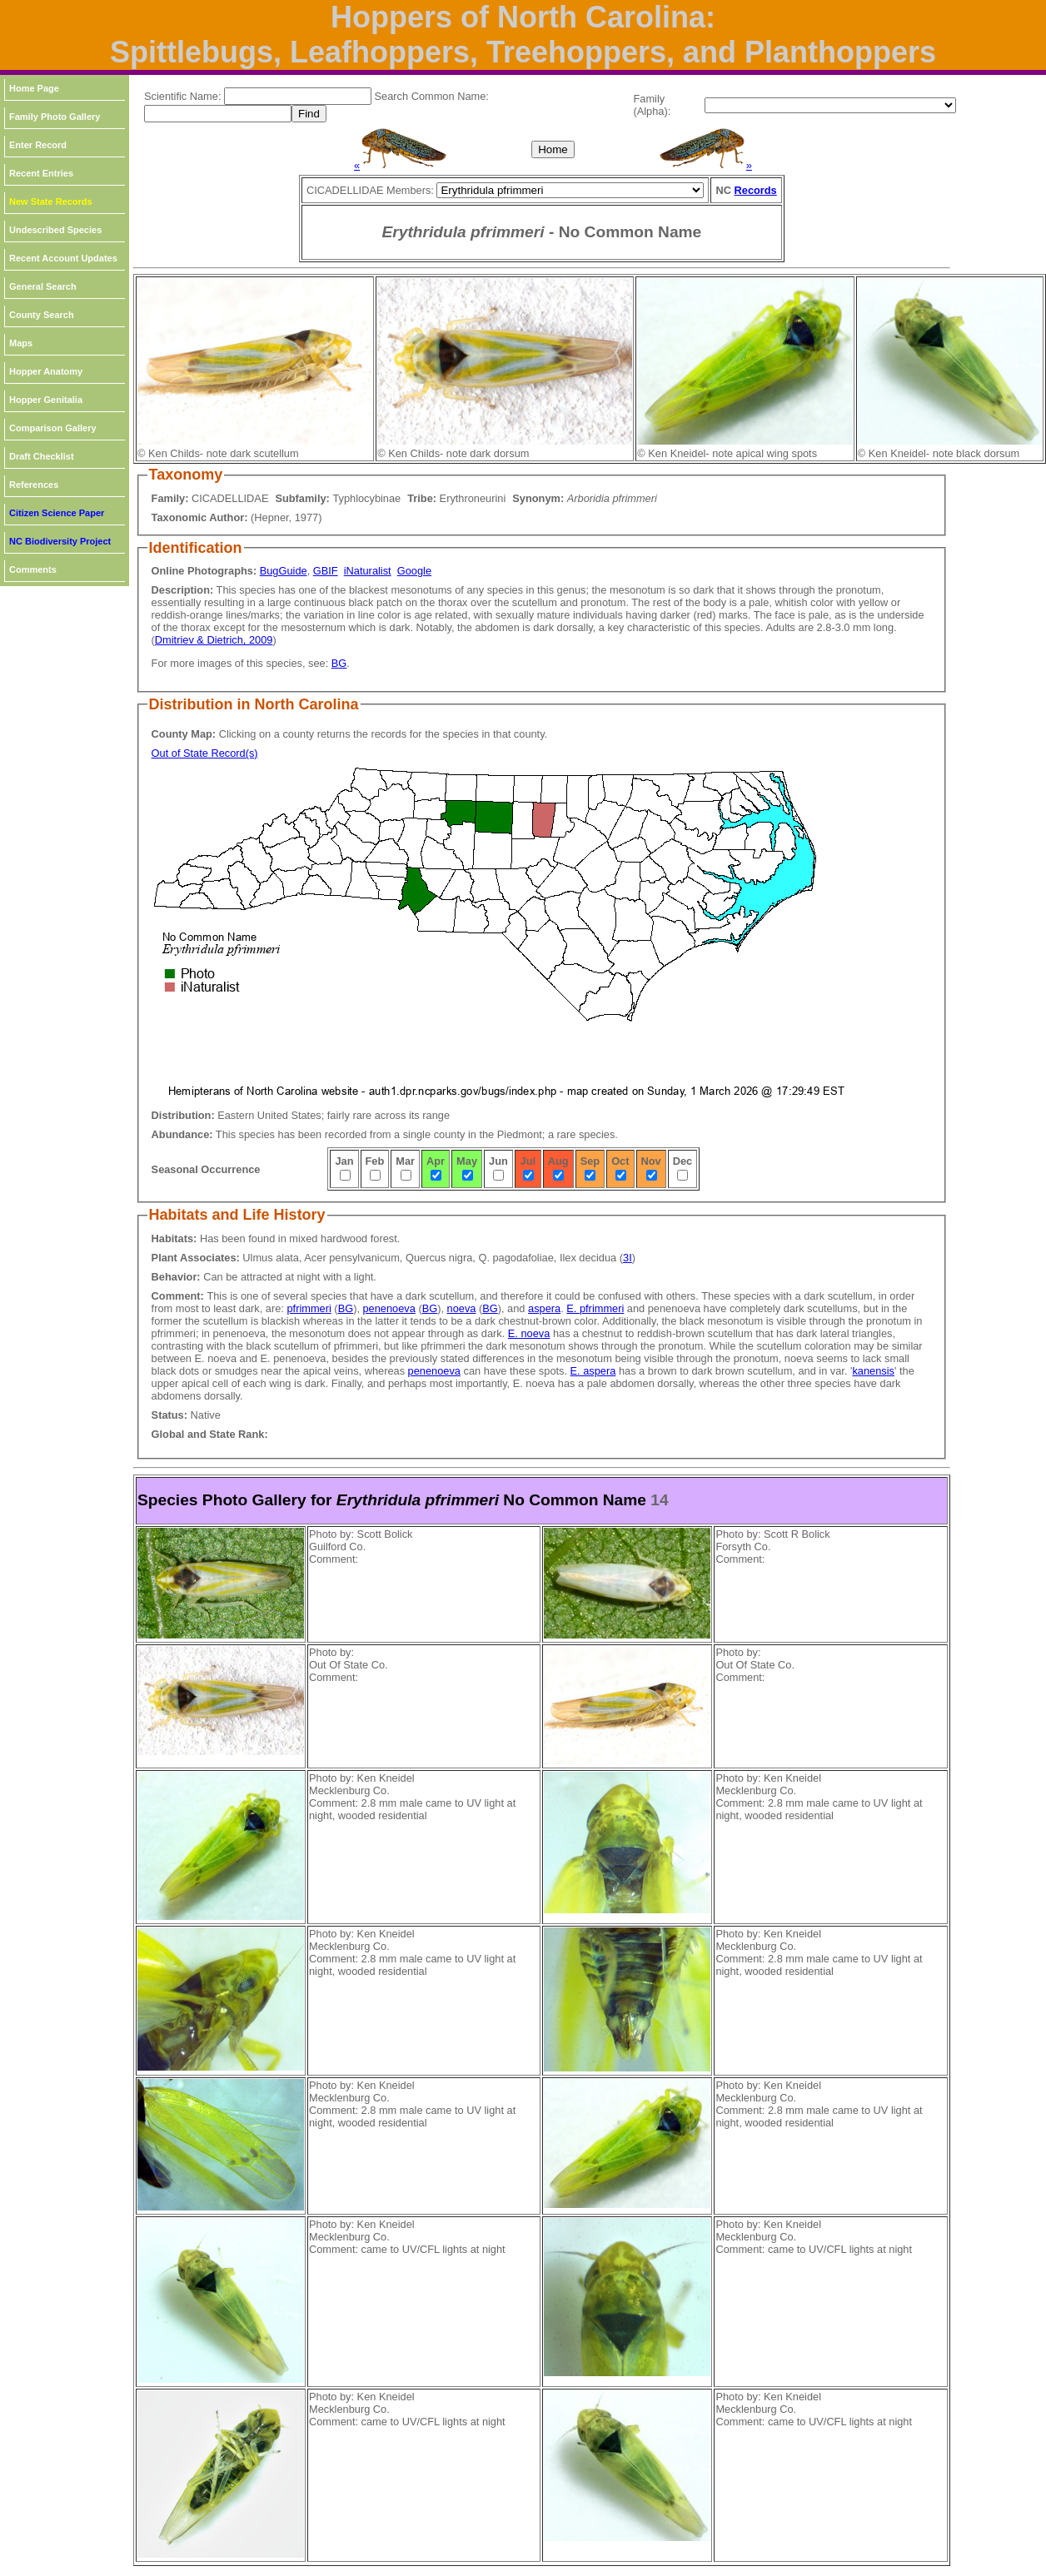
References (33, 485)
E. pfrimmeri (595, 1308)
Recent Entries (41, 173)
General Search (43, 286)
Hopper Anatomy (45, 371)
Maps (20, 343)
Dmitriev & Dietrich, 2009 (214, 640)
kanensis (873, 1371)
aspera (544, 1308)
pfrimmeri (308, 1308)
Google (414, 570)
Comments (33, 569)
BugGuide (283, 570)
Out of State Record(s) (205, 753)
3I (627, 1257)
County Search (41, 315)
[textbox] (297, 96)
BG (339, 663)
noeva (461, 1308)
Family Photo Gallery (54, 117)
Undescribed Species (55, 230)
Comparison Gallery (53, 428)
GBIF (325, 570)
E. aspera (593, 1371)
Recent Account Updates (63, 258)
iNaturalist (367, 570)
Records (756, 190)
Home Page (34, 88)
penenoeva (389, 1308)
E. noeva (529, 1333)
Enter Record (38, 145)
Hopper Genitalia (45, 400)
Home (553, 149)
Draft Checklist (41, 456)
